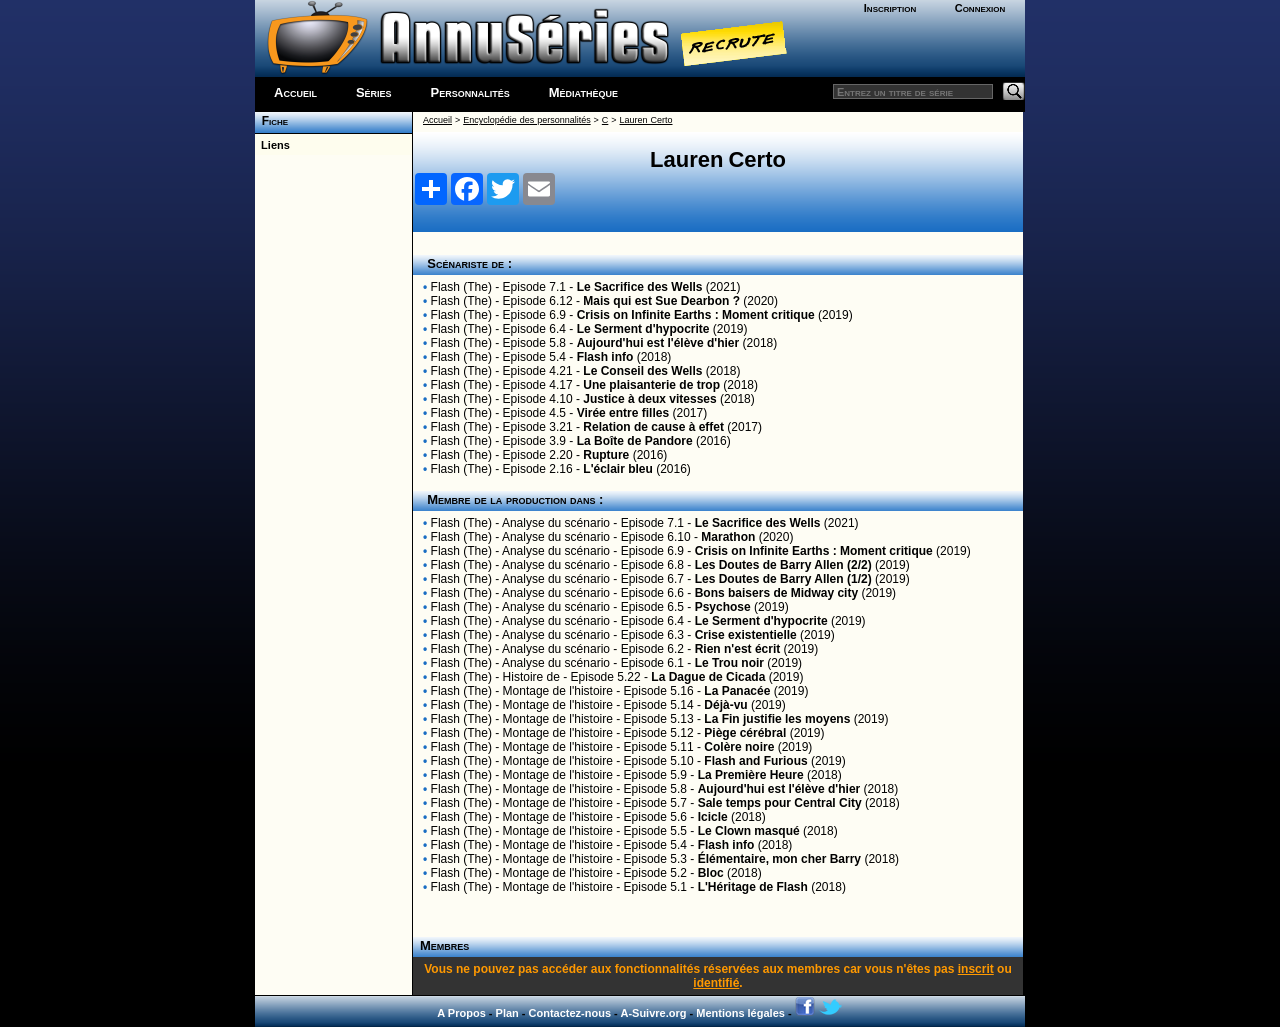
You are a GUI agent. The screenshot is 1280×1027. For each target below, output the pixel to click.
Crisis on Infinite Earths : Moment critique (696, 315)
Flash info (605, 357)
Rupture (606, 455)
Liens (272, 145)
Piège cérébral (745, 733)
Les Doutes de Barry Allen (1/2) (783, 579)
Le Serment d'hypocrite (643, 329)
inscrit (976, 969)
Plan (507, 1013)
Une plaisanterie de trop (651, 385)
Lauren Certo (646, 120)
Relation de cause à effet (653, 427)
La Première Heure (751, 775)
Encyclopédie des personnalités (526, 120)
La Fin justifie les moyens (777, 719)
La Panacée (737, 691)
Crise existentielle (746, 635)
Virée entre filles (623, 413)
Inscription (890, 8)
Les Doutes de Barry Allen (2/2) (783, 565)
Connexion (980, 8)
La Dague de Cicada (708, 677)
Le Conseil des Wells (642, 371)
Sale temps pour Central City (780, 803)
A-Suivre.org (653, 1013)
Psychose (723, 607)
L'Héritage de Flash (753, 887)
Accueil (295, 92)
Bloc (711, 873)
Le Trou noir (729, 663)
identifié (716, 983)
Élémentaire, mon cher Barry (779, 859)
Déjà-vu (725, 705)
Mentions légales (740, 1013)
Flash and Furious (755, 761)
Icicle (713, 817)
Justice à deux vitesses (649, 399)
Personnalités (470, 92)
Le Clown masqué (749, 831)
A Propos (461, 1013)
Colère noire (739, 747)
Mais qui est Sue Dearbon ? (661, 301)
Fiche (271, 121)
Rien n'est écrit (738, 649)
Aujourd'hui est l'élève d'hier (658, 343)
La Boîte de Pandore (635, 441)
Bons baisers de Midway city (776, 593)
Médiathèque (583, 92)
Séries (374, 92)
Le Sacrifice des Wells (640, 287)
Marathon (728, 537)
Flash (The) (461, 287)
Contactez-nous (570, 1013)
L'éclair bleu (618, 469)
